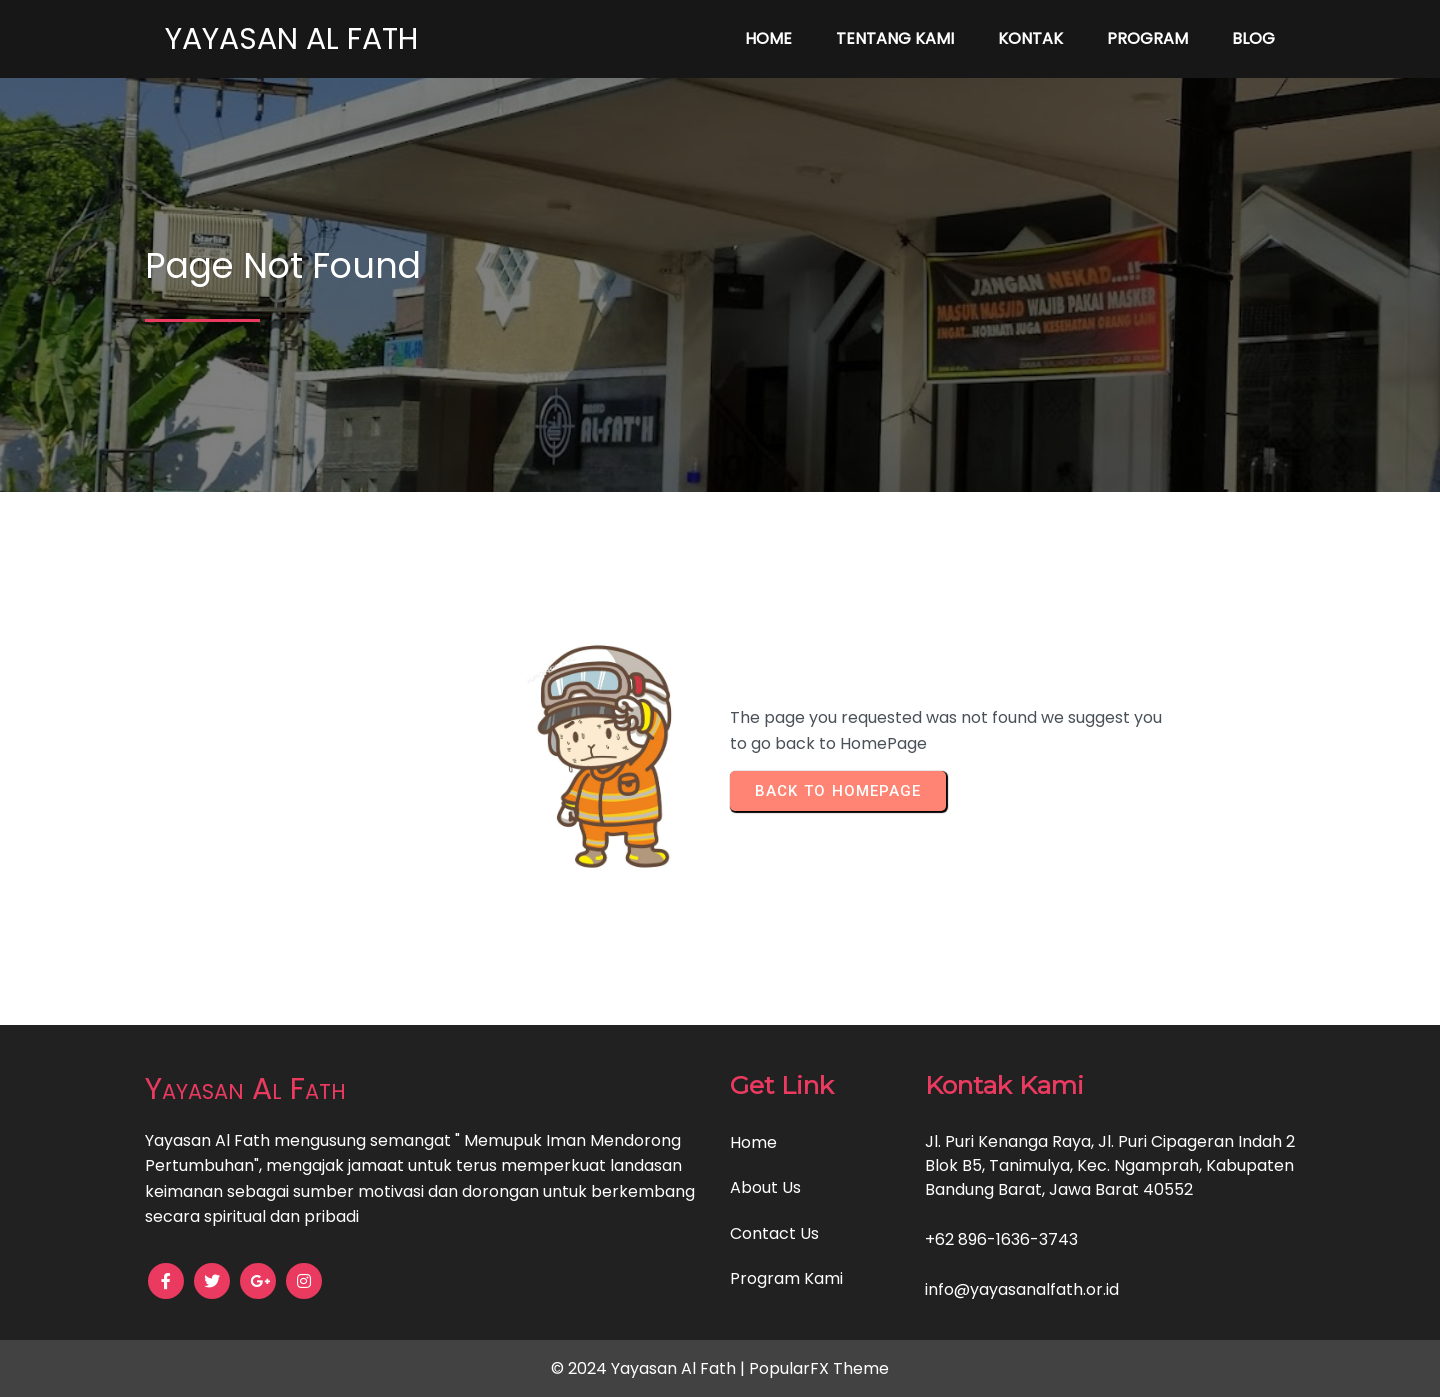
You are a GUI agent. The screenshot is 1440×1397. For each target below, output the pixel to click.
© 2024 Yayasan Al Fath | (650, 1368)
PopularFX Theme (819, 1368)
